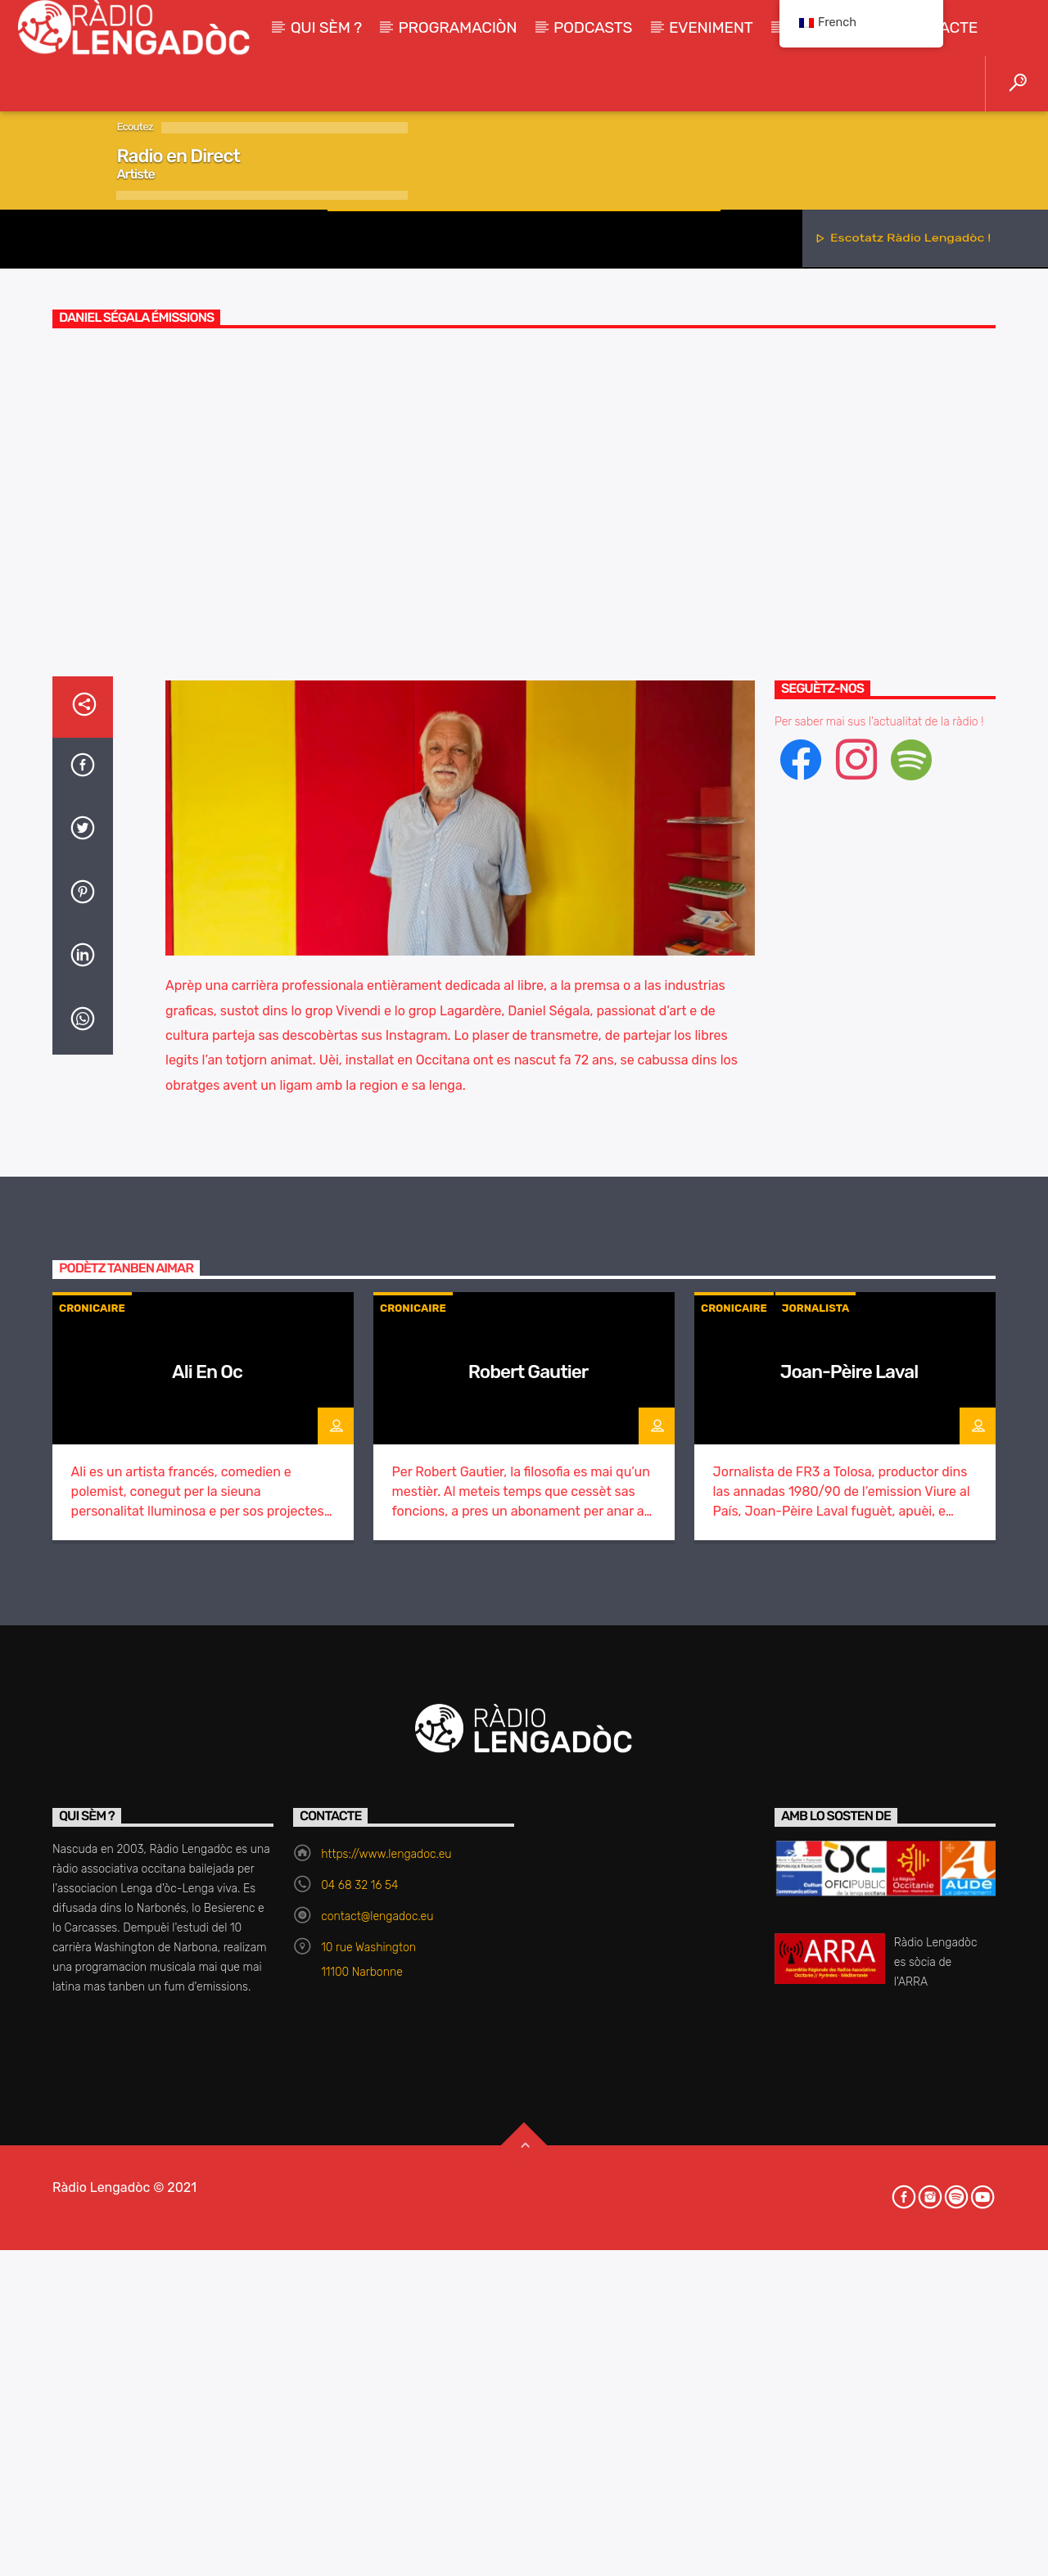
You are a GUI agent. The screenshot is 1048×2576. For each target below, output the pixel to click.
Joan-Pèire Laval (849, 2274)
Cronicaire (523, 577)
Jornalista (816, 2209)
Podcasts (592, 27)
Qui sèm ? (326, 27)
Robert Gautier (528, 2274)
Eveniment (711, 27)
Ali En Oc (207, 2274)
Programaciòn (458, 27)
